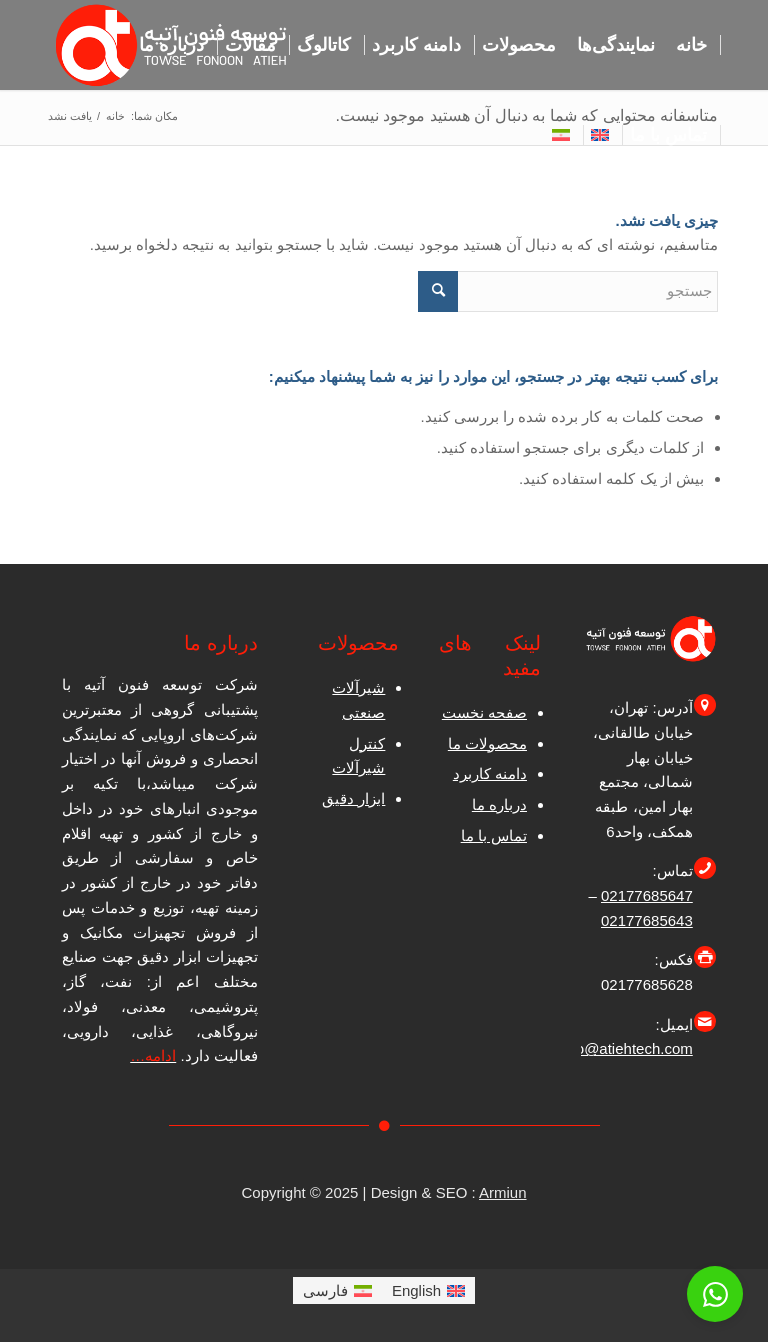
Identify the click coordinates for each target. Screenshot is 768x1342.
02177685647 (647, 895)
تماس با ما (494, 835)
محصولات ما (487, 743)
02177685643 (647, 920)
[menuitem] (692, 45)
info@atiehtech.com (626, 1048)
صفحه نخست (484, 712)
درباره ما (499, 804)
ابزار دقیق (353, 798)
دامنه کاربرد (490, 773)
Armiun (503, 1192)
